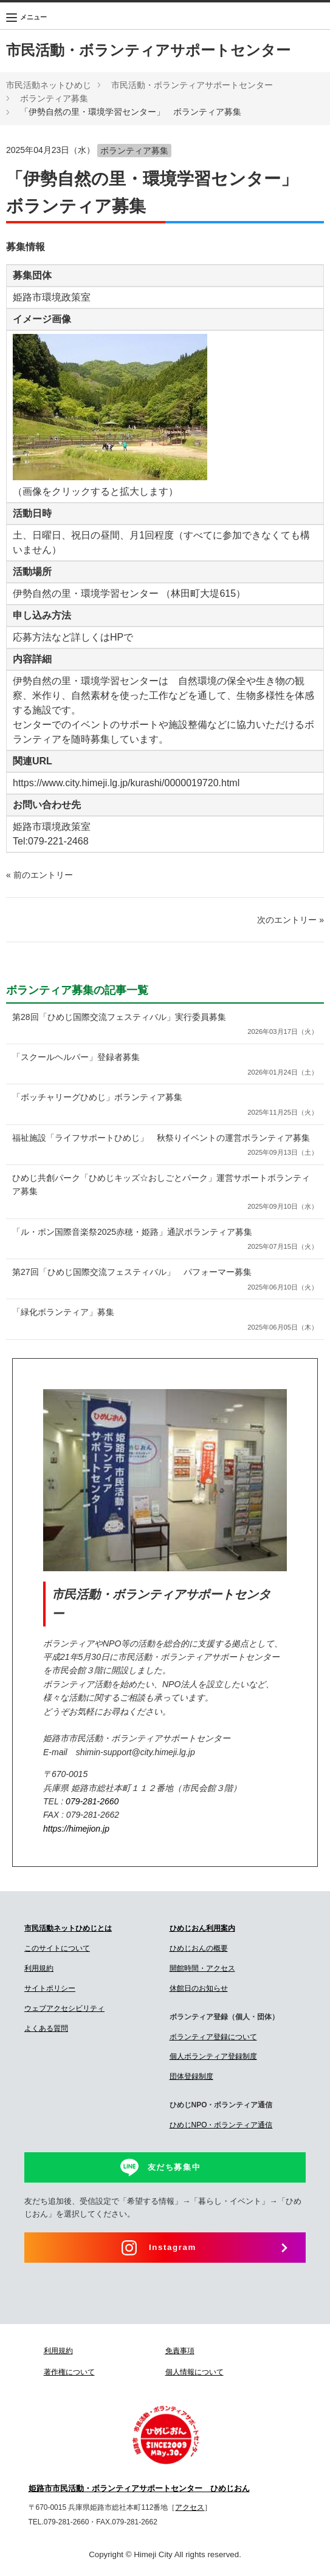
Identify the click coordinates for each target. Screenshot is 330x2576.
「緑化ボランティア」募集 (165, 1320)
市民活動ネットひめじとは (68, 1928)
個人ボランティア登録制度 (213, 2056)
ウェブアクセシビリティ (64, 2008)
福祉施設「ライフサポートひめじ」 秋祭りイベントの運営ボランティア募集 (165, 1145)
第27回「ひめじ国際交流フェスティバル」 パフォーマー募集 (165, 1280)
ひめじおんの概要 (199, 1948)
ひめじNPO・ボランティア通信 (221, 2125)
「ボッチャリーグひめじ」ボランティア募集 (165, 1105)
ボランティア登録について (213, 2037)
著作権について (69, 2372)
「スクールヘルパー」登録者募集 (165, 1065)
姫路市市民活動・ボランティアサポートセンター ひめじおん (139, 2488)
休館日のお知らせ (199, 1988)
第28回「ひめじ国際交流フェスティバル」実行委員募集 (165, 1025)
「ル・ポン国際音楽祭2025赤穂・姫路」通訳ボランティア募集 (165, 1239)
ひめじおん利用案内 (202, 1928)
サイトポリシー (49, 1988)
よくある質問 (46, 2028)
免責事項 (179, 2351)
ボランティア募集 (54, 98)
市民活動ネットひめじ (48, 85)
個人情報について (194, 2372)
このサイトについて (57, 1948)
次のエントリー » (290, 920)
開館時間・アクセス (202, 1968)
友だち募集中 (174, 2167)
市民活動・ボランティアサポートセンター (148, 50)
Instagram (172, 2247)
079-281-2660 (92, 1801)
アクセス (189, 2507)
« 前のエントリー (39, 875)
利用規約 (38, 1968)
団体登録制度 (191, 2076)
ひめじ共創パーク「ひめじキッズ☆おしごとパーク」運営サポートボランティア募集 (165, 1192)
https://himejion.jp (76, 1828)
